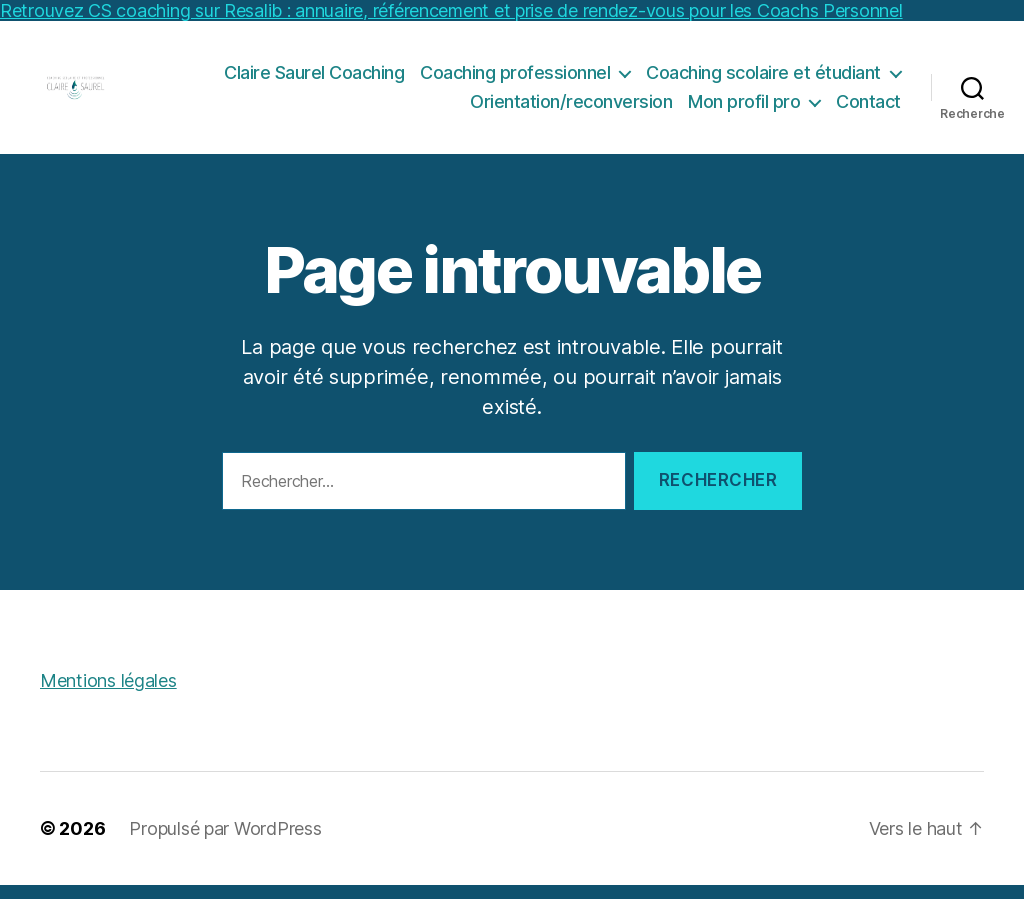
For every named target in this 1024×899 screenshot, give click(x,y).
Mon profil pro (744, 108)
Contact (868, 108)
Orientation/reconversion (571, 108)
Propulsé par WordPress (225, 842)
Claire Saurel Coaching (314, 78)
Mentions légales (108, 694)
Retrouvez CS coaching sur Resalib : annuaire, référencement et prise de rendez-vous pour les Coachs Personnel (451, 10)
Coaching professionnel (515, 78)
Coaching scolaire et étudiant (763, 78)
